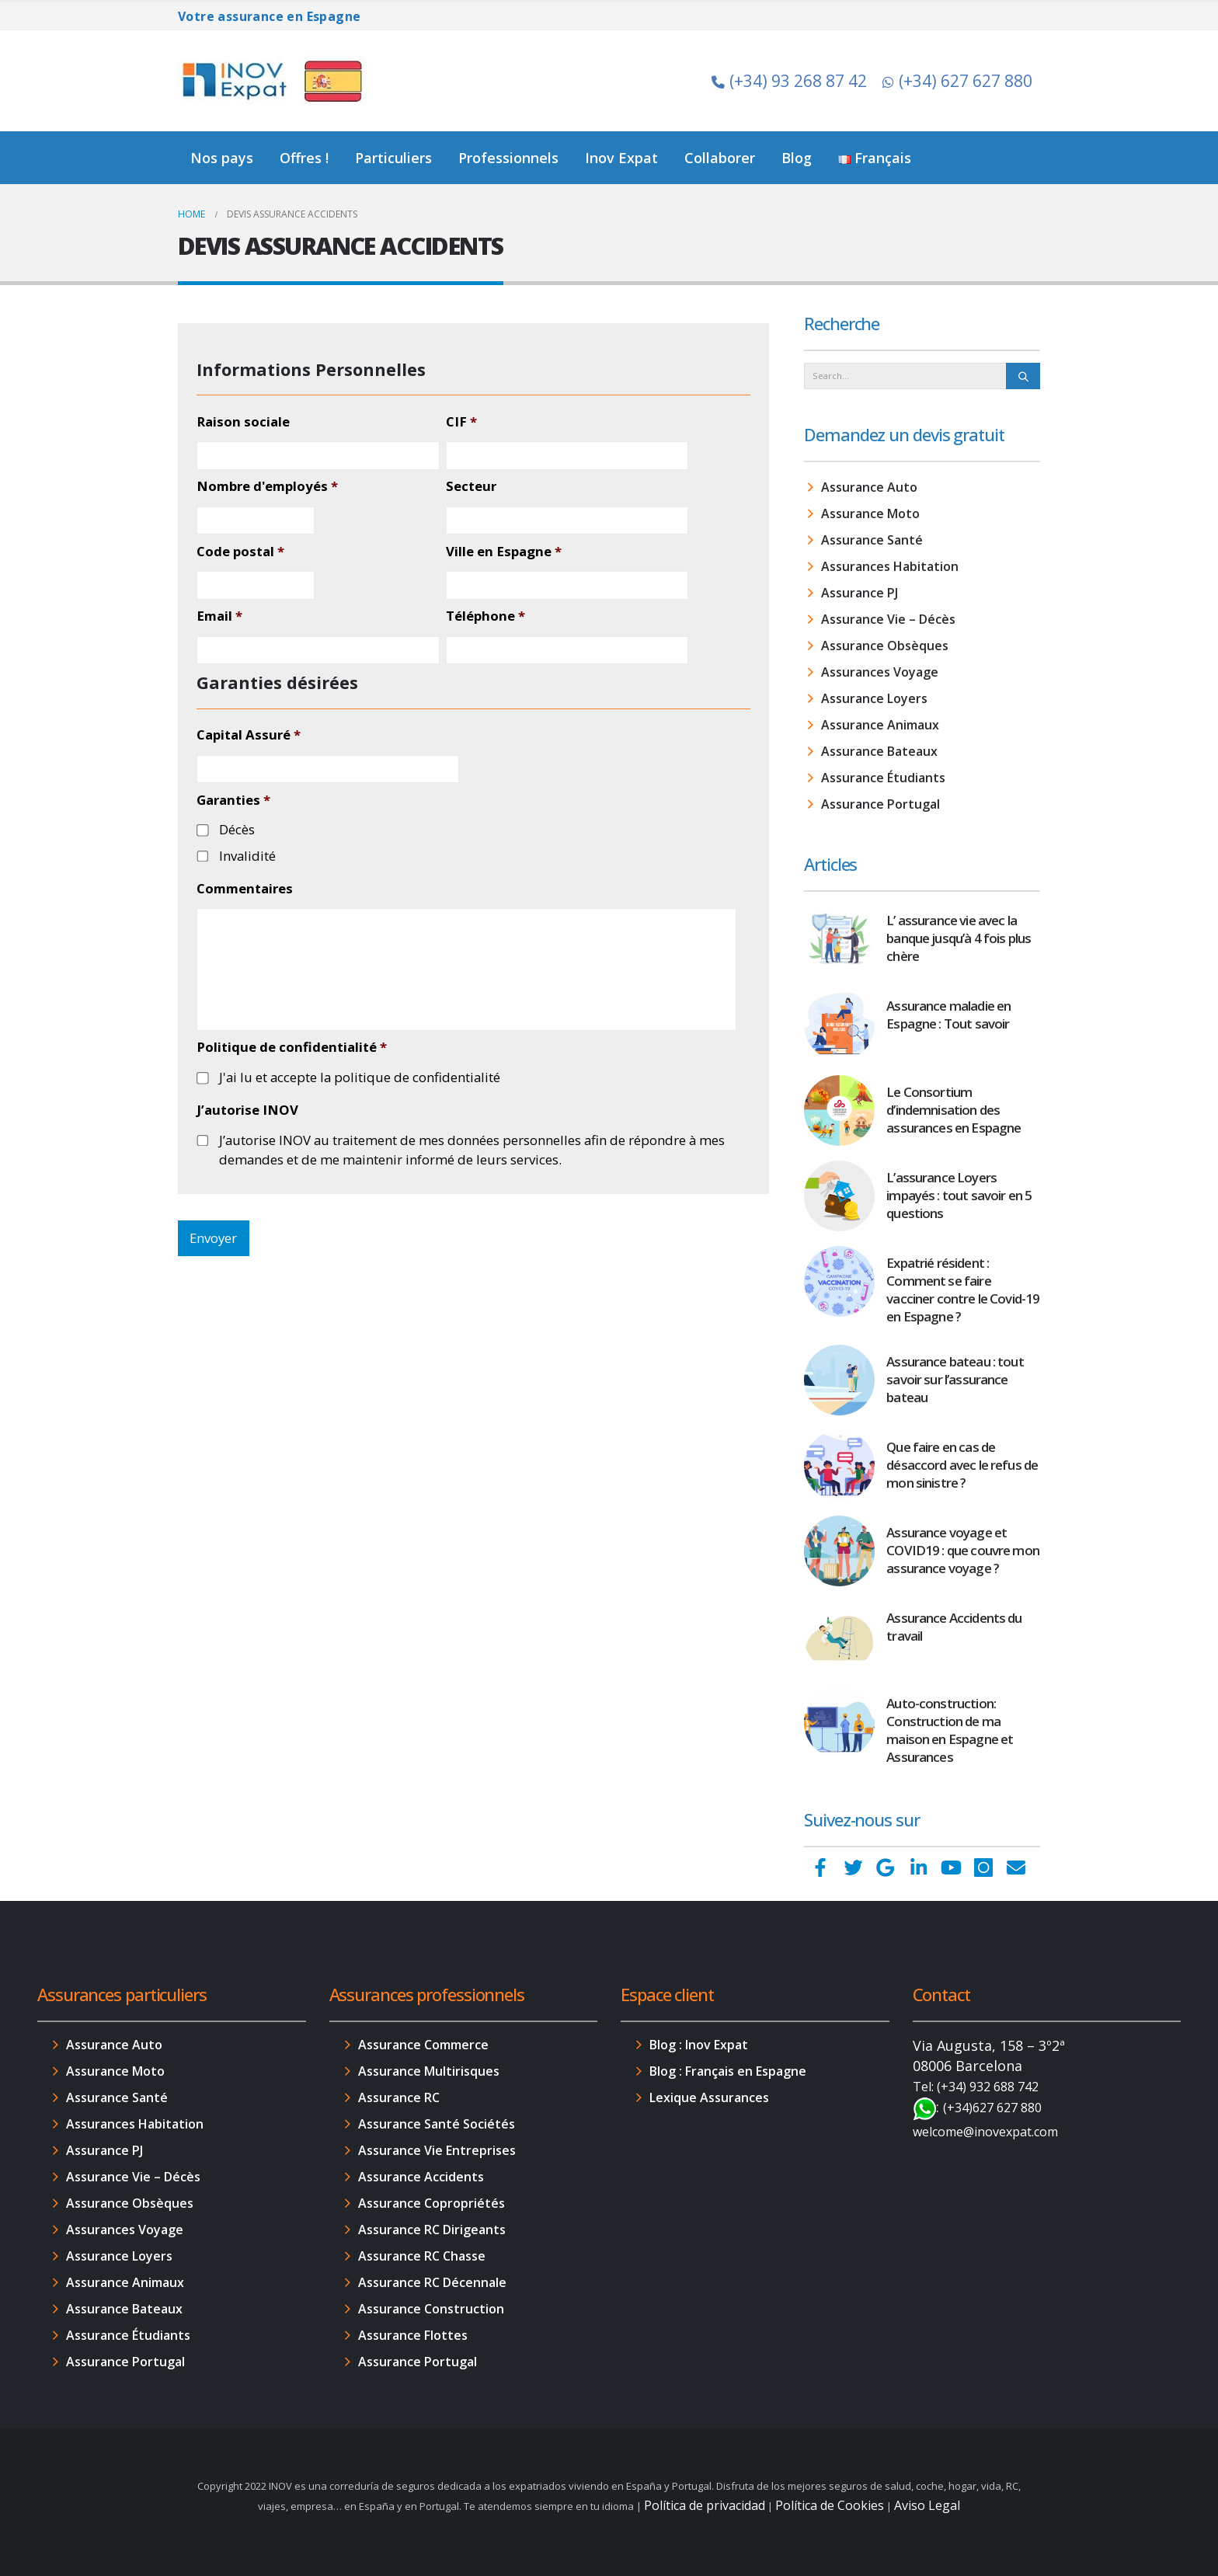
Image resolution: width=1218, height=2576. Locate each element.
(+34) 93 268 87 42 (789, 81)
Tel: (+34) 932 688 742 (976, 2086)
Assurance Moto (870, 513)
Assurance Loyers (874, 698)
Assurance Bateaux (879, 751)
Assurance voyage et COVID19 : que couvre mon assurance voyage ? (962, 1550)
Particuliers (393, 157)
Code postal (240, 551)
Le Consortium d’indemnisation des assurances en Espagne (953, 1110)
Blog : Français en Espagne (727, 2071)
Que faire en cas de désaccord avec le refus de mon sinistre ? (962, 1465)
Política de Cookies (829, 2505)
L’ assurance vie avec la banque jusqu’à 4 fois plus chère (958, 938)
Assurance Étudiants (883, 777)
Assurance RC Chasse (421, 2255)
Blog (796, 157)
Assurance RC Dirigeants (432, 2229)
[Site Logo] (275, 80)
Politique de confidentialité (292, 1047)
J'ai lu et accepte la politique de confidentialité (359, 1077)
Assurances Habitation (890, 566)
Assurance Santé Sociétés (436, 2123)
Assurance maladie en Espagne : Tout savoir (948, 1014)
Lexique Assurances (709, 2097)
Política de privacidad (704, 2505)
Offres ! (304, 157)
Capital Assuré (249, 734)
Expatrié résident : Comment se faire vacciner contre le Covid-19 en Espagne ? (962, 1289)
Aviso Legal (927, 2505)
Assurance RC (399, 2097)
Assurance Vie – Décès (888, 619)
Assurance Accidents (421, 2176)
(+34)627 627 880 (992, 2107)
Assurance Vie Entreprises (437, 2150)
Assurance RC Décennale (432, 2282)
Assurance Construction (431, 2308)
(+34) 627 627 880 (957, 81)
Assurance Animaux (880, 724)
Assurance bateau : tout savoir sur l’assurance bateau (954, 1379)
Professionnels (508, 157)
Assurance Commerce (423, 2044)
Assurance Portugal (880, 804)
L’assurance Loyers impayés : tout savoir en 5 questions (959, 1195)
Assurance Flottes (413, 2335)
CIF (461, 421)
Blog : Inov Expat (698, 2044)
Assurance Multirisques (428, 2071)
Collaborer (719, 157)
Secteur (471, 486)
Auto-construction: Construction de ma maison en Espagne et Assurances (949, 1730)
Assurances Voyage (879, 672)
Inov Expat (621, 157)
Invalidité (247, 856)
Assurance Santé (872, 539)
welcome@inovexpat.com (985, 2131)
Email (219, 616)
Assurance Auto (869, 487)
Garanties (233, 800)
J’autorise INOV (247, 1110)
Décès (237, 829)
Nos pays (221, 157)
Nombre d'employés (267, 486)
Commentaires (245, 888)
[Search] (1023, 376)
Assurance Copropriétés (431, 2203)
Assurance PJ (859, 592)
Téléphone (485, 616)
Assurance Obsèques (884, 645)
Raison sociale (243, 421)
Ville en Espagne (504, 551)
